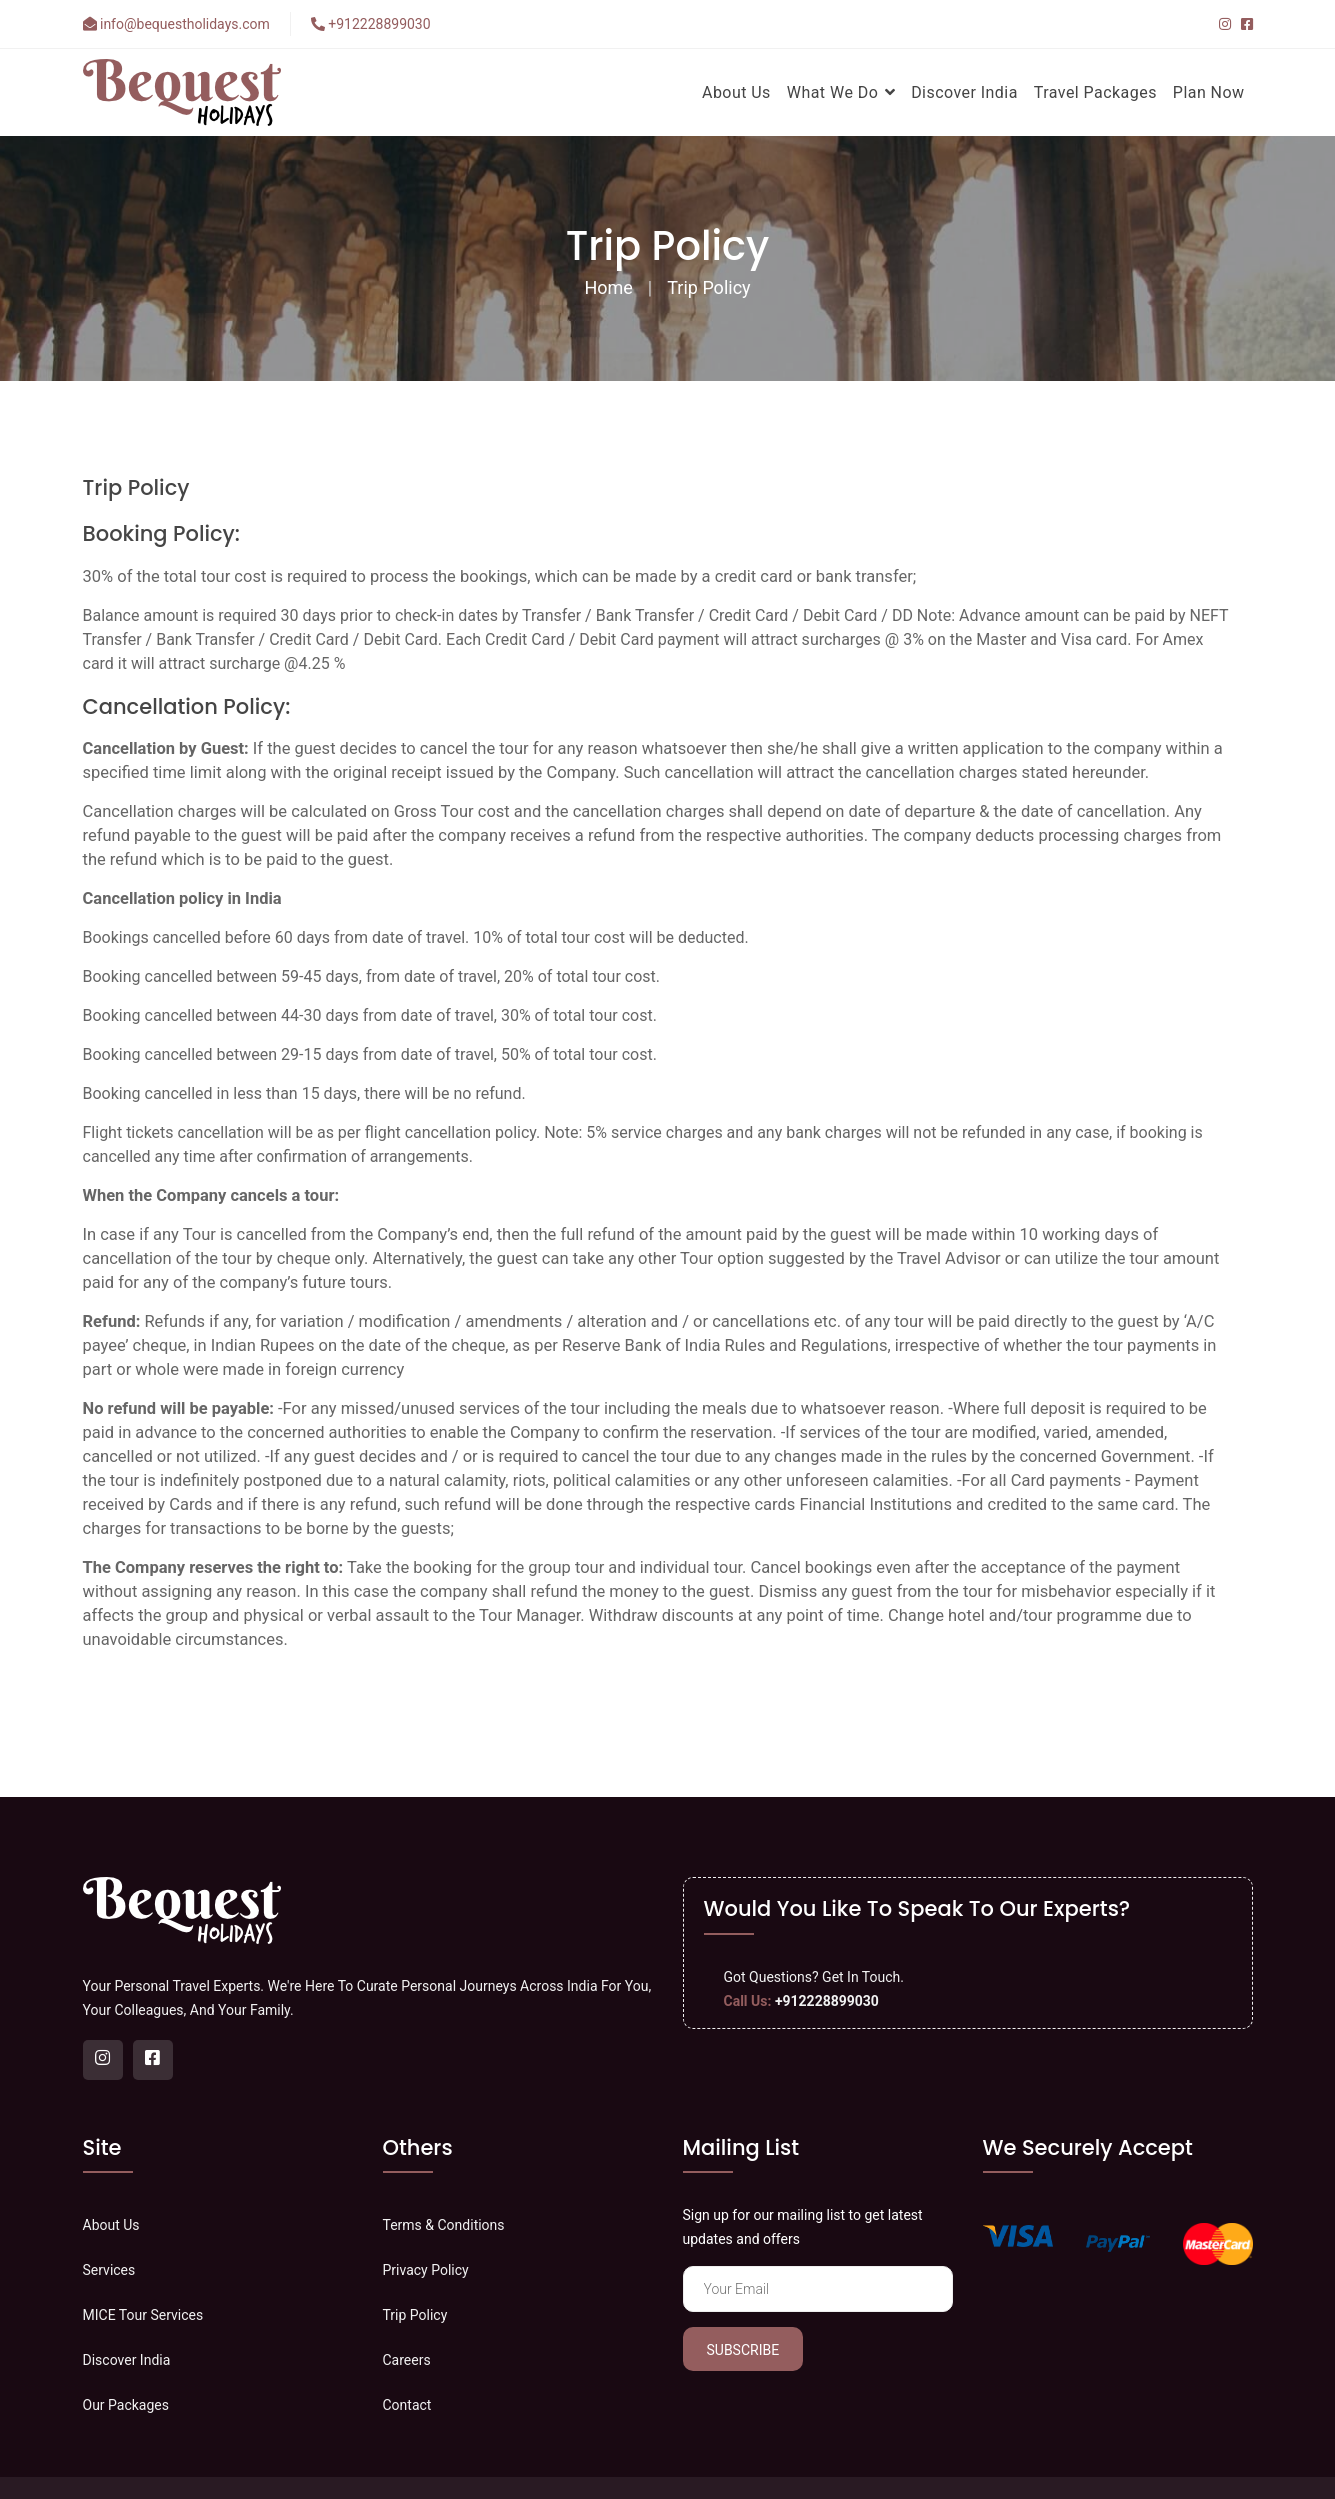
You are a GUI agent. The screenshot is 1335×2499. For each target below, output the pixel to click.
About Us (736, 92)
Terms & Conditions (444, 2225)
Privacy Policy (426, 2270)
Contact (407, 2405)
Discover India (964, 92)
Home (608, 287)
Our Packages (126, 2405)
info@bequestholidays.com (176, 24)
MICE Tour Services (143, 2315)
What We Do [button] (841, 92)
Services (109, 2270)
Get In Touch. (863, 1977)
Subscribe (743, 2350)
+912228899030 (371, 24)
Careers (407, 2360)
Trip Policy (708, 287)
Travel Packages (1095, 92)
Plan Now (1209, 92)
